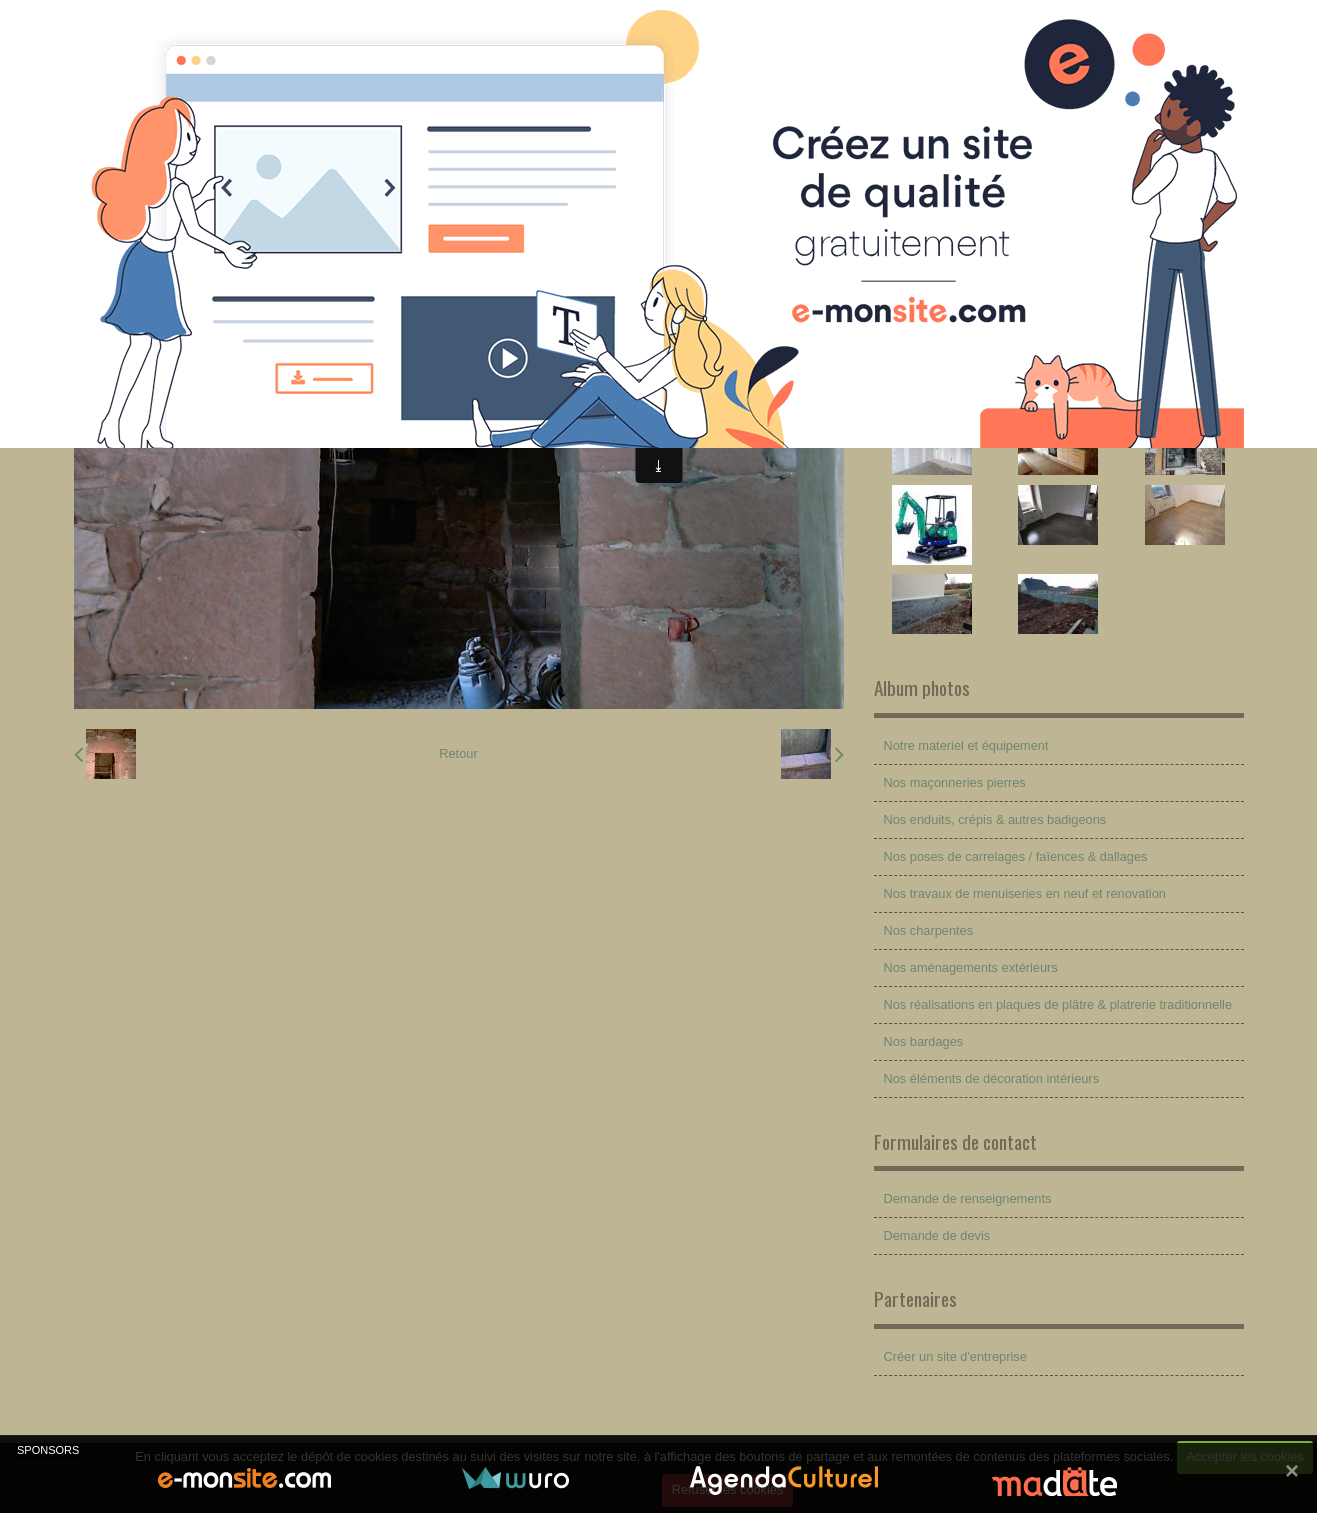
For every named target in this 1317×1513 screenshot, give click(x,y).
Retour (458, 753)
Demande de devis (937, 1235)
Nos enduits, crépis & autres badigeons (995, 819)
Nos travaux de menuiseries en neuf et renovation (1025, 893)
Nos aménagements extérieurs (971, 967)
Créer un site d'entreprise (955, 1356)
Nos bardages (924, 1041)
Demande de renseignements (968, 1198)
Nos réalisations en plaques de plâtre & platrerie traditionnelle (1058, 1004)
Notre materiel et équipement (966, 745)
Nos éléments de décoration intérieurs (992, 1078)
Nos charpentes (929, 930)
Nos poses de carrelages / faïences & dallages (1016, 856)
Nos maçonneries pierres (955, 782)
